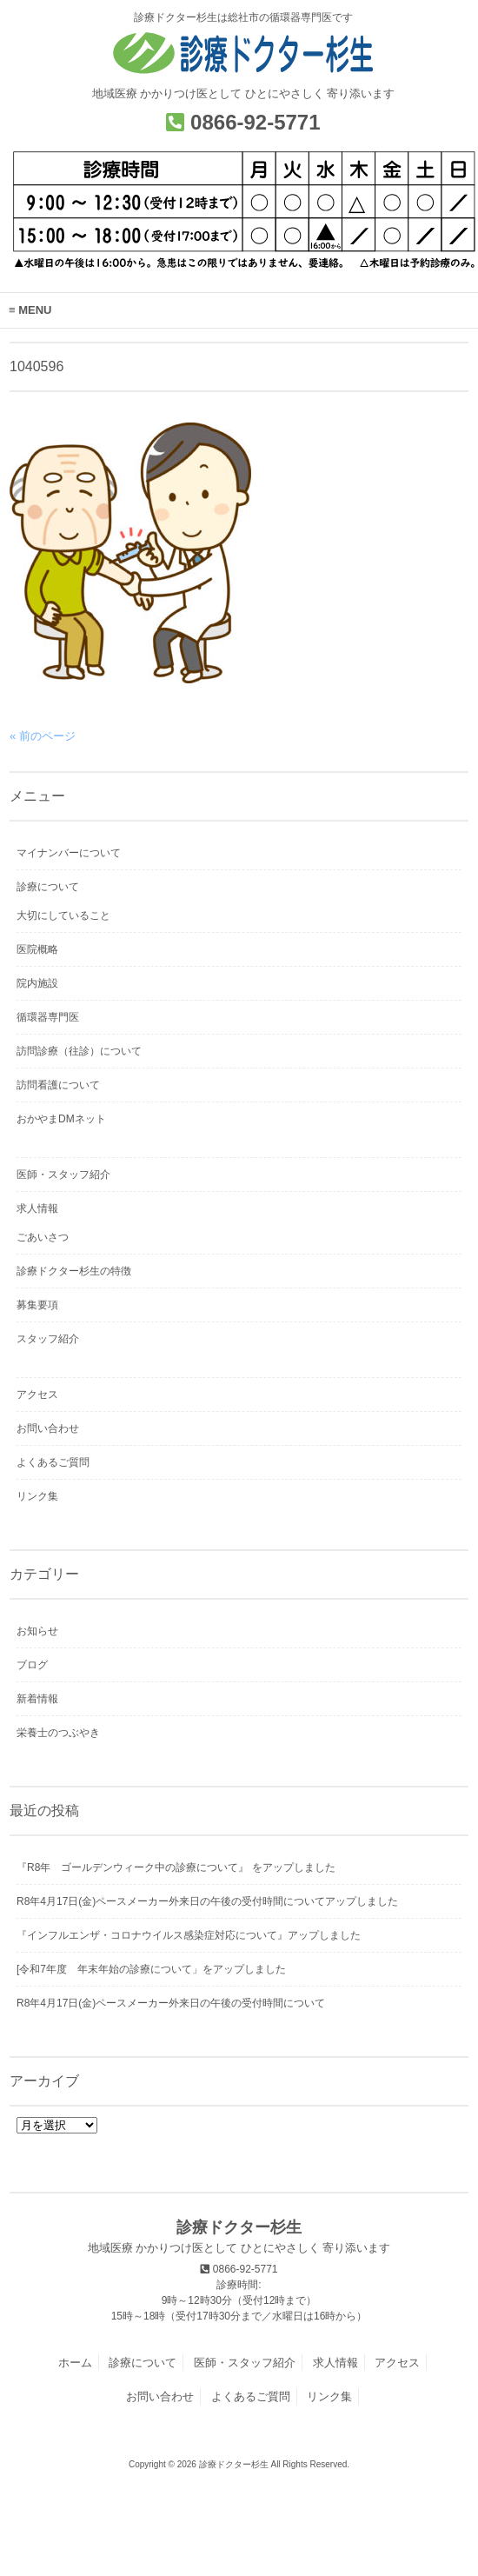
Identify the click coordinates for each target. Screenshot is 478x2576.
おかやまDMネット (61, 1119)
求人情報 (37, 1208)
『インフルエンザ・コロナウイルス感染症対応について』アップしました (189, 1935)
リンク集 (37, 1496)
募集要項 (37, 1305)
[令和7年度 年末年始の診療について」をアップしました (151, 1969)
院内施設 (37, 983)
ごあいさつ (43, 1237)
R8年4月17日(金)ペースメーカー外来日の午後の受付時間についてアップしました (207, 1901)
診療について (48, 887)
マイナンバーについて (69, 853)
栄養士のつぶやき (58, 1733)
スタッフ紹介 (48, 1339)
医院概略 (37, 949)
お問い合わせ (48, 1428)
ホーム (75, 2362)
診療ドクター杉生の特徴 (74, 1271)
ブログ (32, 1665)
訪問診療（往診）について (79, 1051)
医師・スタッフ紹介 (63, 1174)
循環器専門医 (48, 1017)
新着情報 (37, 1699)
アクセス (37, 1394)
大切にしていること (63, 915)
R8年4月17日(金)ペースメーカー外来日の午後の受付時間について (171, 2003)
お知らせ (37, 1631)
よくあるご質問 (53, 1462)
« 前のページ (43, 735)
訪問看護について (58, 1085)
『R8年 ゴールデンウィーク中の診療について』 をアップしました (176, 1867)
